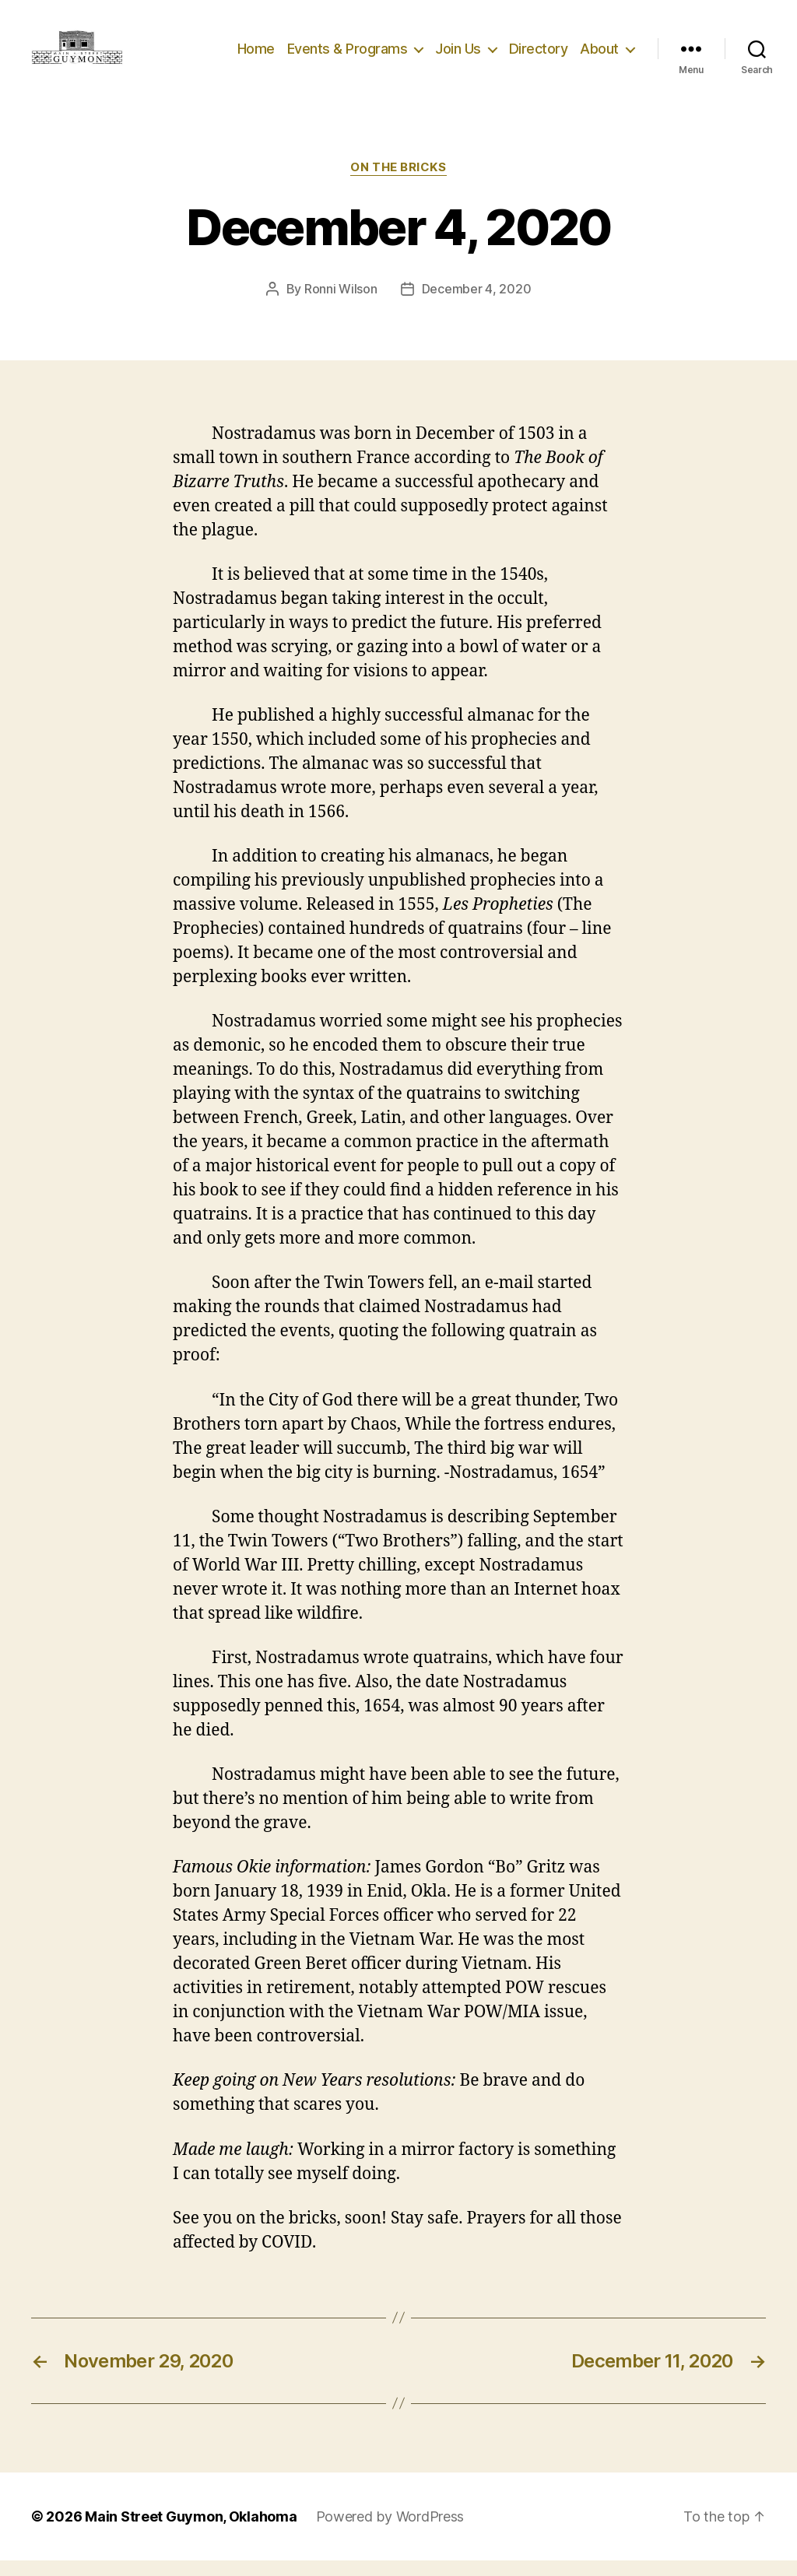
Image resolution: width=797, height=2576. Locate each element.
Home (256, 56)
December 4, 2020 (477, 304)
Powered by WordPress (390, 2532)
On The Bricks (398, 183)
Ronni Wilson (340, 304)
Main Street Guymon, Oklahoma (191, 2532)
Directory (538, 56)
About (599, 56)
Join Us (458, 56)
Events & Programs (347, 56)
